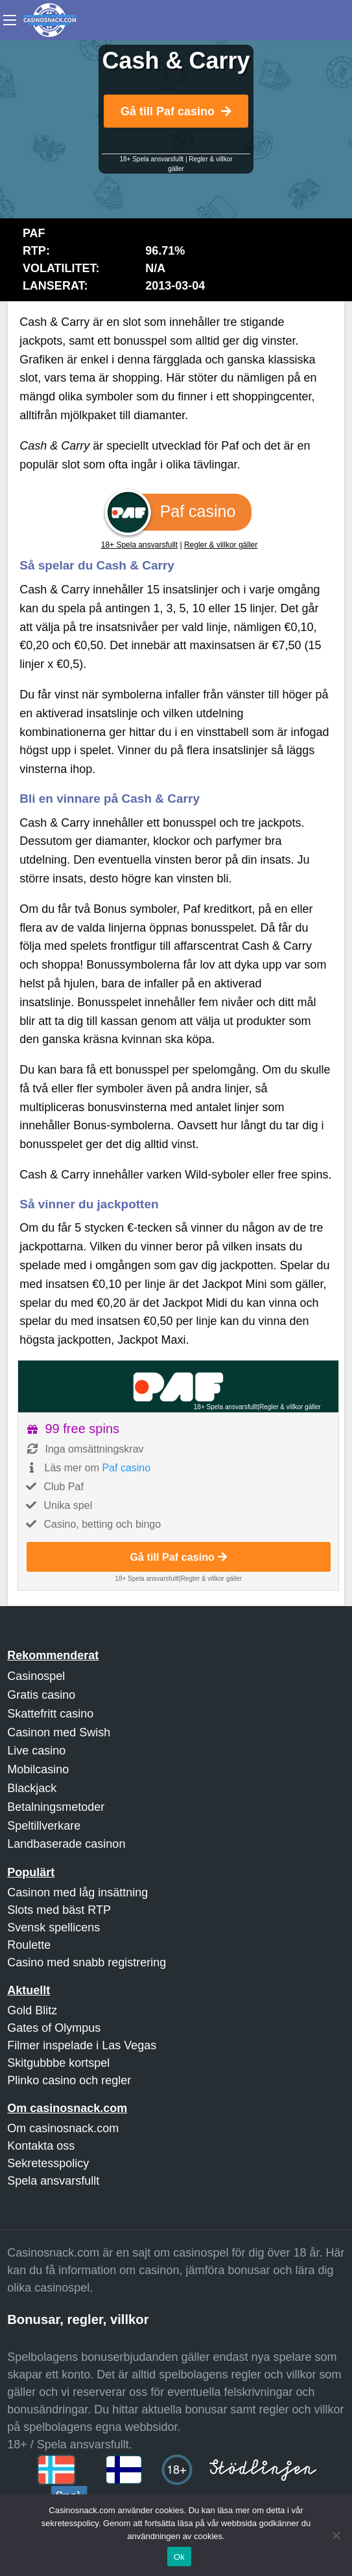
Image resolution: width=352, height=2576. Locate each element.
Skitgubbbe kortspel (58, 2062)
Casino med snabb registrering (86, 1962)
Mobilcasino (38, 1769)
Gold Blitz (32, 2010)
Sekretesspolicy (48, 2163)
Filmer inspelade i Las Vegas (81, 2045)
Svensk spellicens (53, 1927)
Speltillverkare (43, 1825)
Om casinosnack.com (63, 2128)
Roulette (29, 1944)
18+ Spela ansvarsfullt (151, 159)
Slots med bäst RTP (59, 1909)
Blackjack (31, 1788)
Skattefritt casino (50, 1713)
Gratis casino (41, 1694)
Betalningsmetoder (55, 1806)
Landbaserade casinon (66, 1843)
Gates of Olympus (53, 2027)
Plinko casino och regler (69, 2080)
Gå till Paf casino (176, 111)
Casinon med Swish (58, 1732)
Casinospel (36, 1676)
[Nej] (335, 2535)
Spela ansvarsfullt (53, 2180)
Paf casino (126, 1467)
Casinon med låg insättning (77, 1892)
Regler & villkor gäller (220, 544)
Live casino (36, 1750)
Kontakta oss (41, 2145)
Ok (179, 2557)
